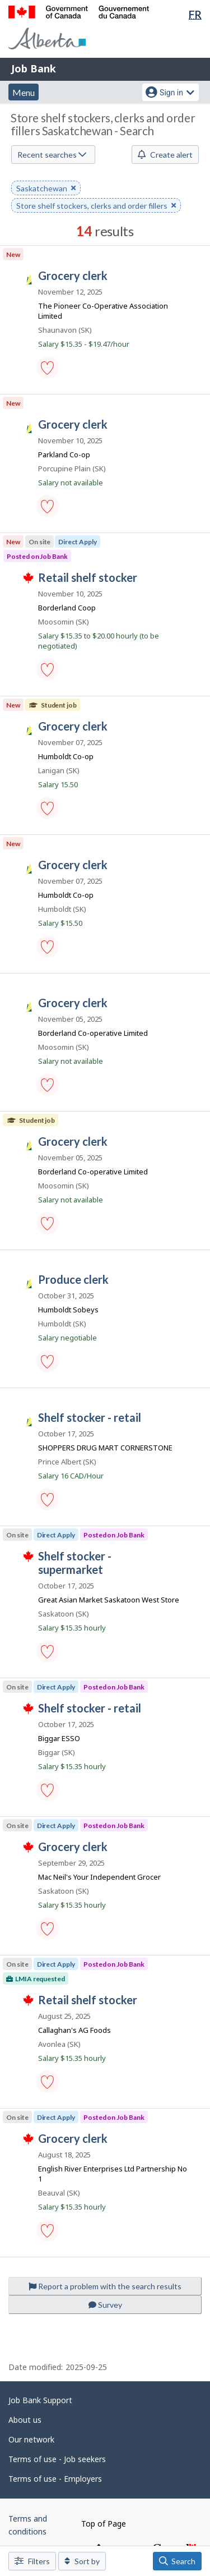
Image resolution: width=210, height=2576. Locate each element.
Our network (31, 2439)
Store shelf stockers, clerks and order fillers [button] (96, 206)
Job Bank (33, 68)
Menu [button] (23, 92)
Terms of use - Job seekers (57, 2459)
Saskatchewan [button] (46, 188)
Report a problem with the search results (105, 2286)
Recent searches (51, 154)
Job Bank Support (40, 2400)
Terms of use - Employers (55, 2478)
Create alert (165, 154)
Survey (105, 2304)
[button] (47, 367)
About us (24, 2419)
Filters (32, 2561)
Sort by (82, 2561)
